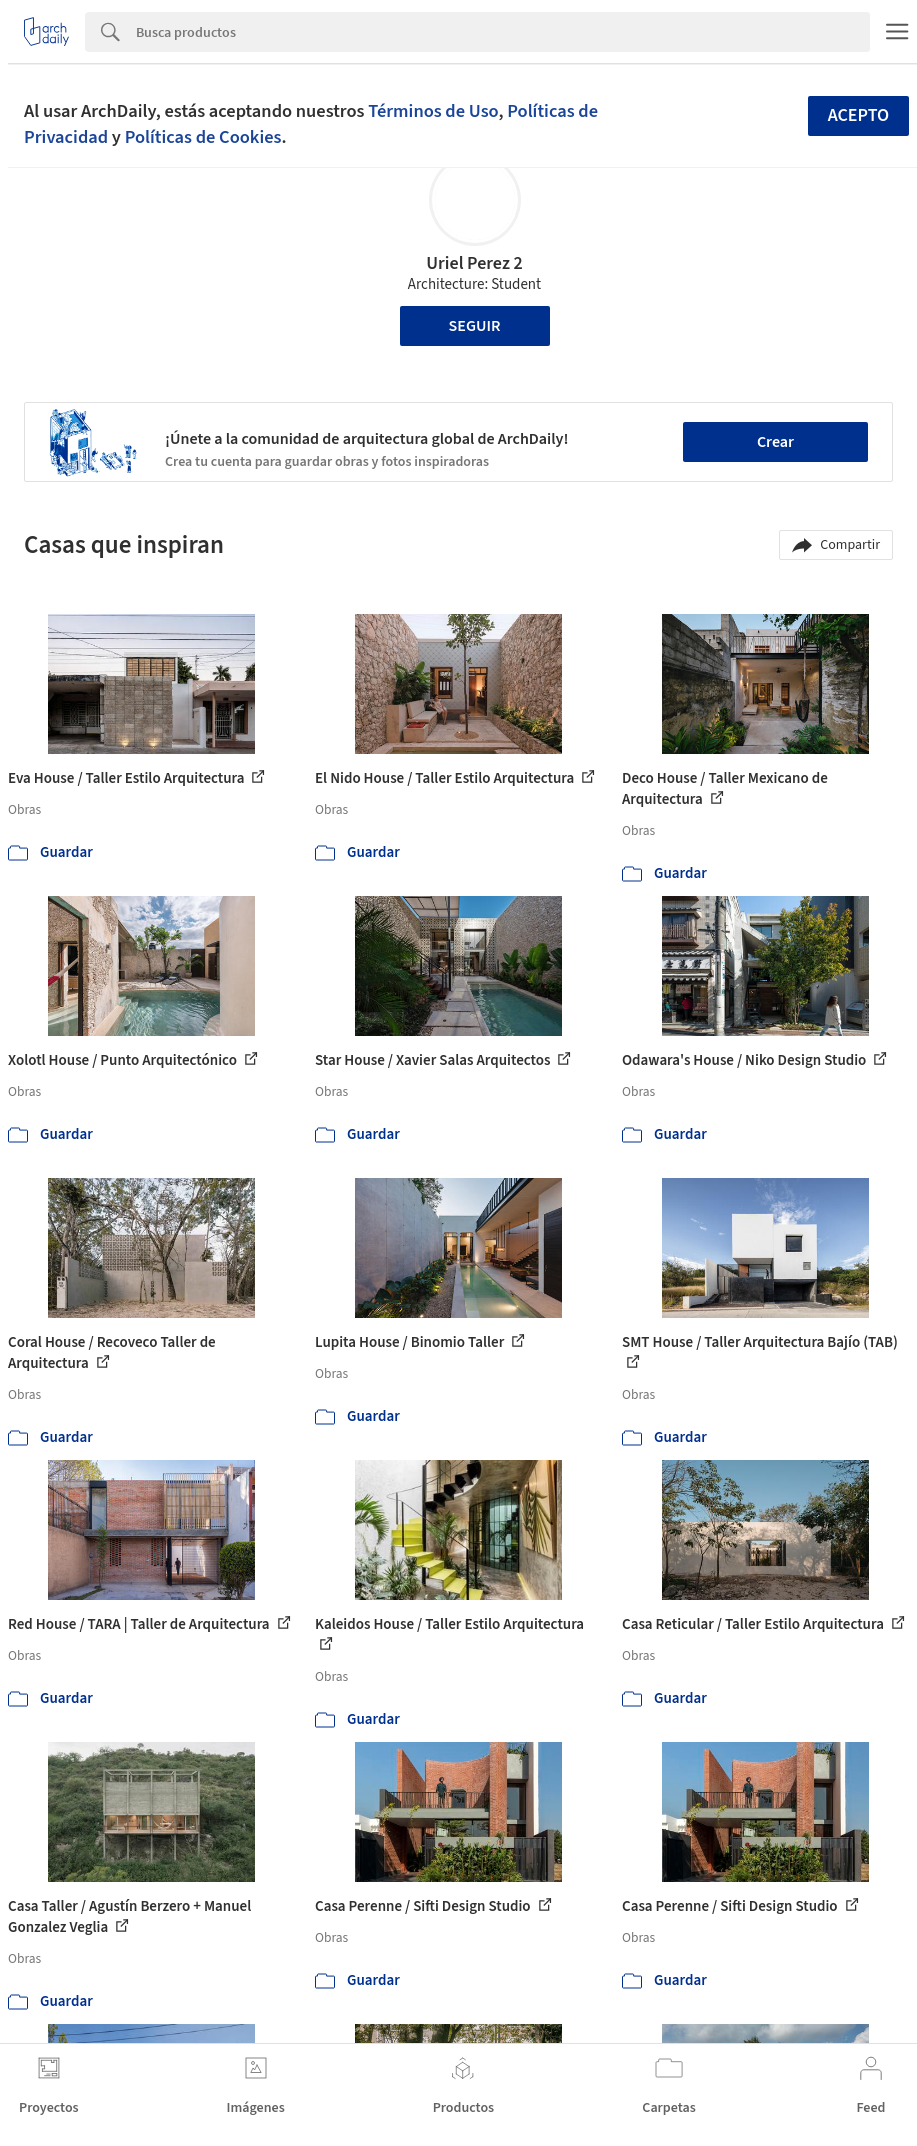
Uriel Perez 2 (474, 263)
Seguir (475, 326)
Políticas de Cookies (203, 137)
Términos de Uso (433, 111)
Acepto (859, 115)
